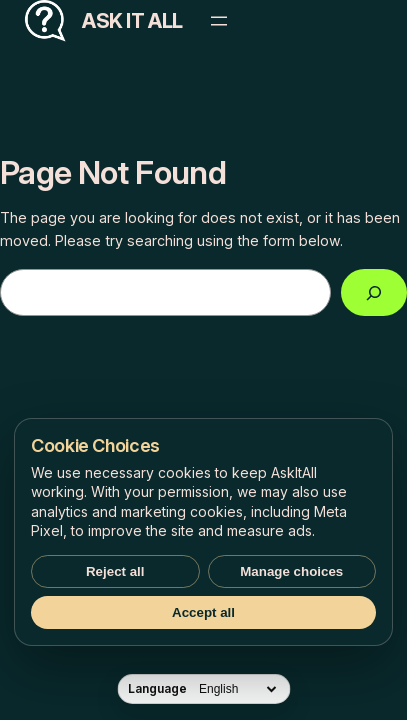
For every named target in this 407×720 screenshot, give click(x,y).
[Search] (374, 292)
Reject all (115, 571)
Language (157, 689)
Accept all (203, 612)
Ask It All (132, 21)
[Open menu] (219, 21)
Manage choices (291, 571)
